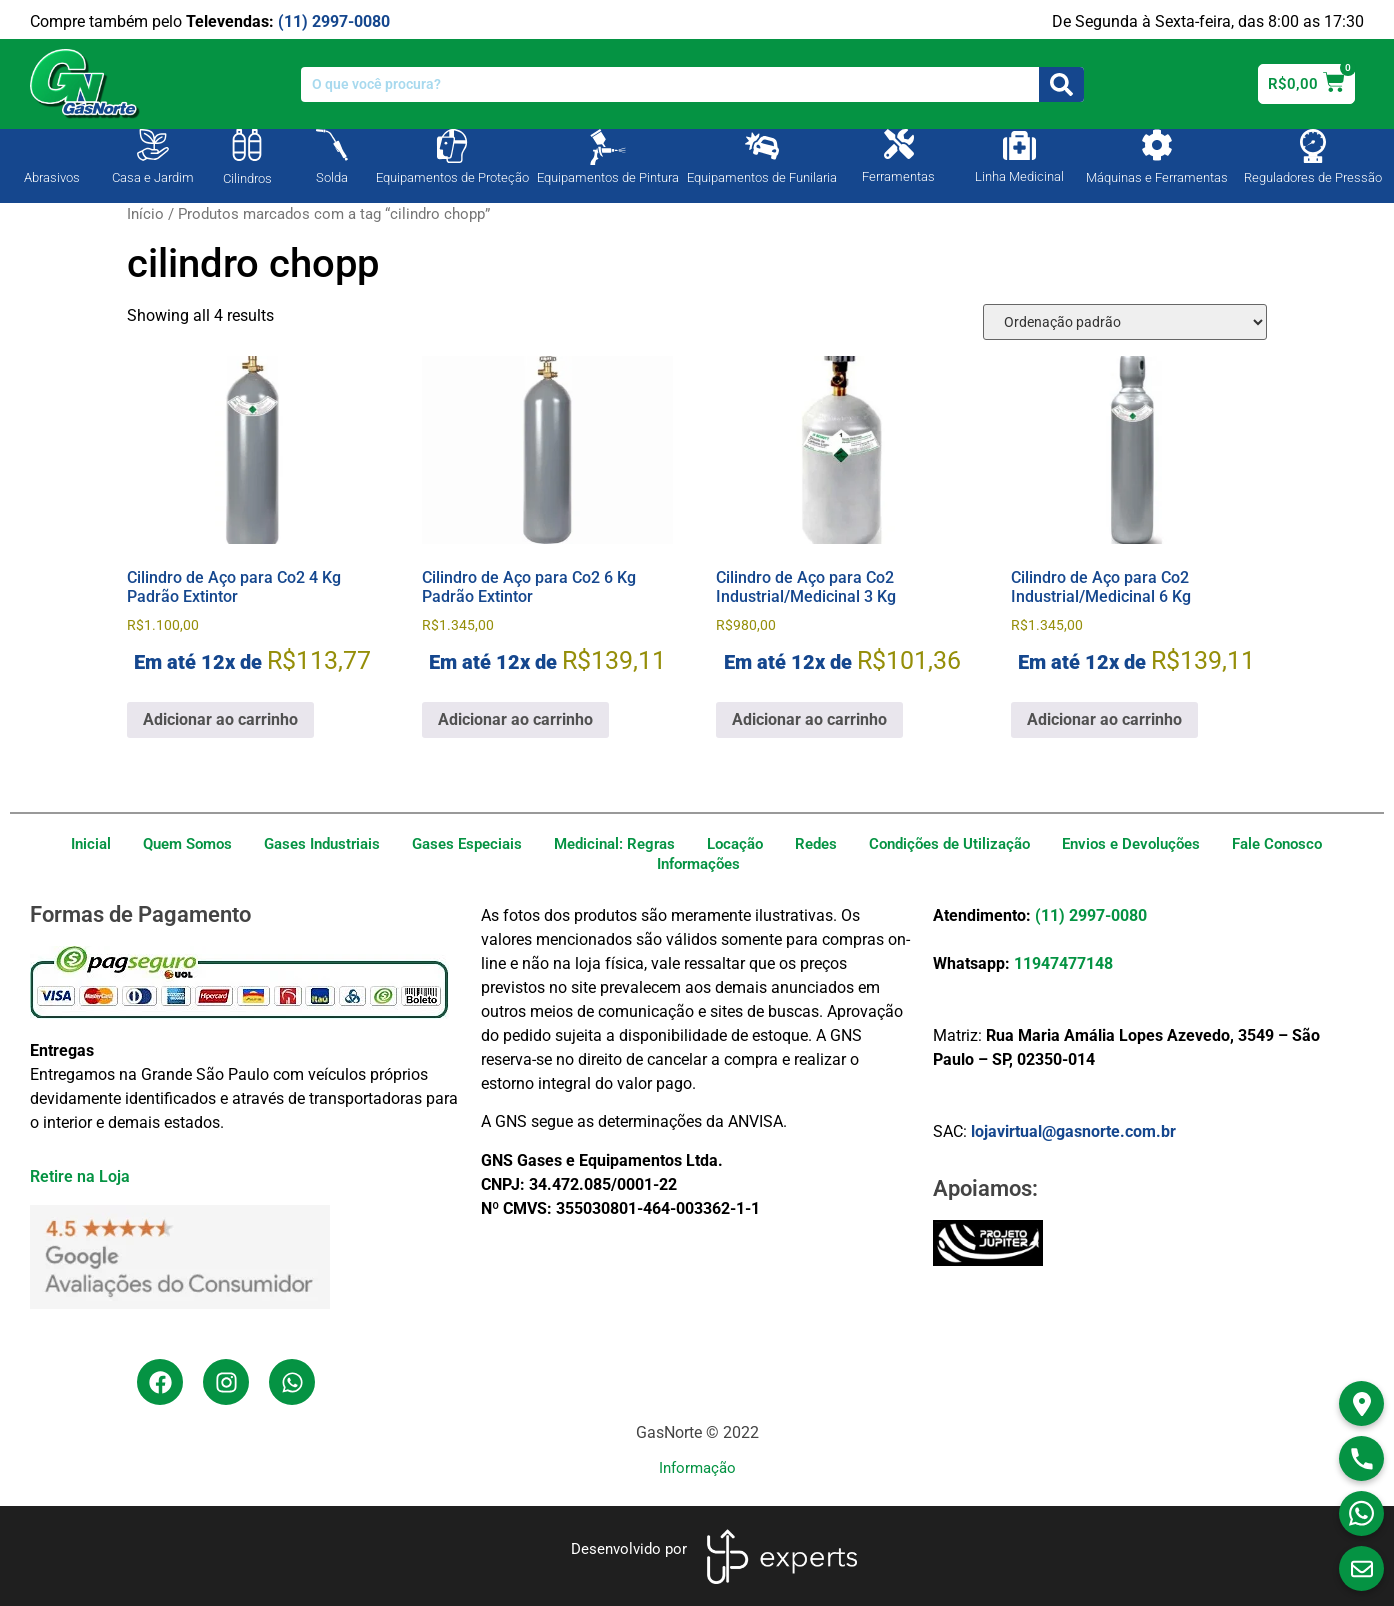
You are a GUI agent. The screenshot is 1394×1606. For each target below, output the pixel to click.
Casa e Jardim (153, 177)
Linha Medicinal (1019, 176)
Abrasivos (52, 177)
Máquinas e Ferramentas (1157, 177)
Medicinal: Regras (614, 844)
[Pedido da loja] (1125, 322)
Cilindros (247, 178)
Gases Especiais (467, 844)
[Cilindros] (247, 145)
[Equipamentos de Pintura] (608, 147)
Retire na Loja (80, 1176)
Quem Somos (187, 844)
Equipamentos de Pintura (608, 177)
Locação (735, 844)
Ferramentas (898, 176)
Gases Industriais (322, 844)
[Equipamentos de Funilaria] (762, 146)
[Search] (1062, 84)
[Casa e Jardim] (153, 145)
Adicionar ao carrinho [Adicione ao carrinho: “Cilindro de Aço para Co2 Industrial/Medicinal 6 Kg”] (1104, 719)
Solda (332, 177)
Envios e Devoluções (1131, 844)
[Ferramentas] (899, 144)
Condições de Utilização (949, 844)
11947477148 (1063, 963)
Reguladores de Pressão (1313, 177)
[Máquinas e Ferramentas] (1157, 145)
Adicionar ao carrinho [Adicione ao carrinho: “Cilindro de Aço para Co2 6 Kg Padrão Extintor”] (515, 719)
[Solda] (332, 145)
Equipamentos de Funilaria (762, 177)
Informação (697, 1468)
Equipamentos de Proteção (452, 177)
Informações (698, 864)
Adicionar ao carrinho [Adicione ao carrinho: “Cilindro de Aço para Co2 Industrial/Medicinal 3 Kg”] (809, 719)
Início (145, 214)
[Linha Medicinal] (1019, 145)
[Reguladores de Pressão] (1313, 146)
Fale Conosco (1277, 844)
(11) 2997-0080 (334, 21)
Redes (816, 844)
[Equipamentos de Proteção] (452, 146)
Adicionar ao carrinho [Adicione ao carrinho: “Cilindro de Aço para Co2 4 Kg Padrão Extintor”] (220, 719)
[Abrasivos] (52, 143)
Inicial (91, 844)
